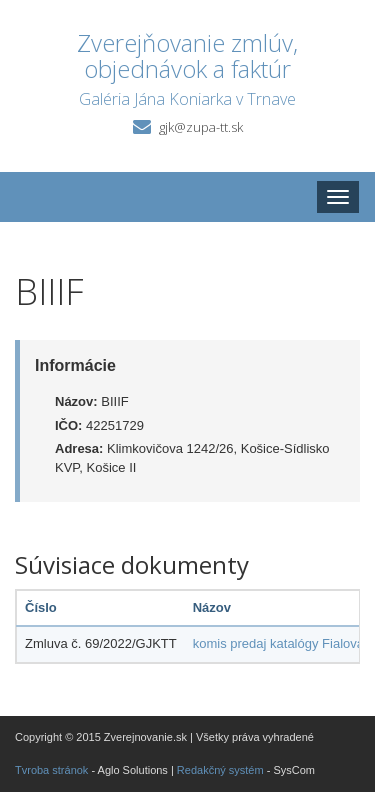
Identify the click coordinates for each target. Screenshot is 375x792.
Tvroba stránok (51, 770)
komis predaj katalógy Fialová (278, 643)
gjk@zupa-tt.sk (201, 127)
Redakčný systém (220, 770)
